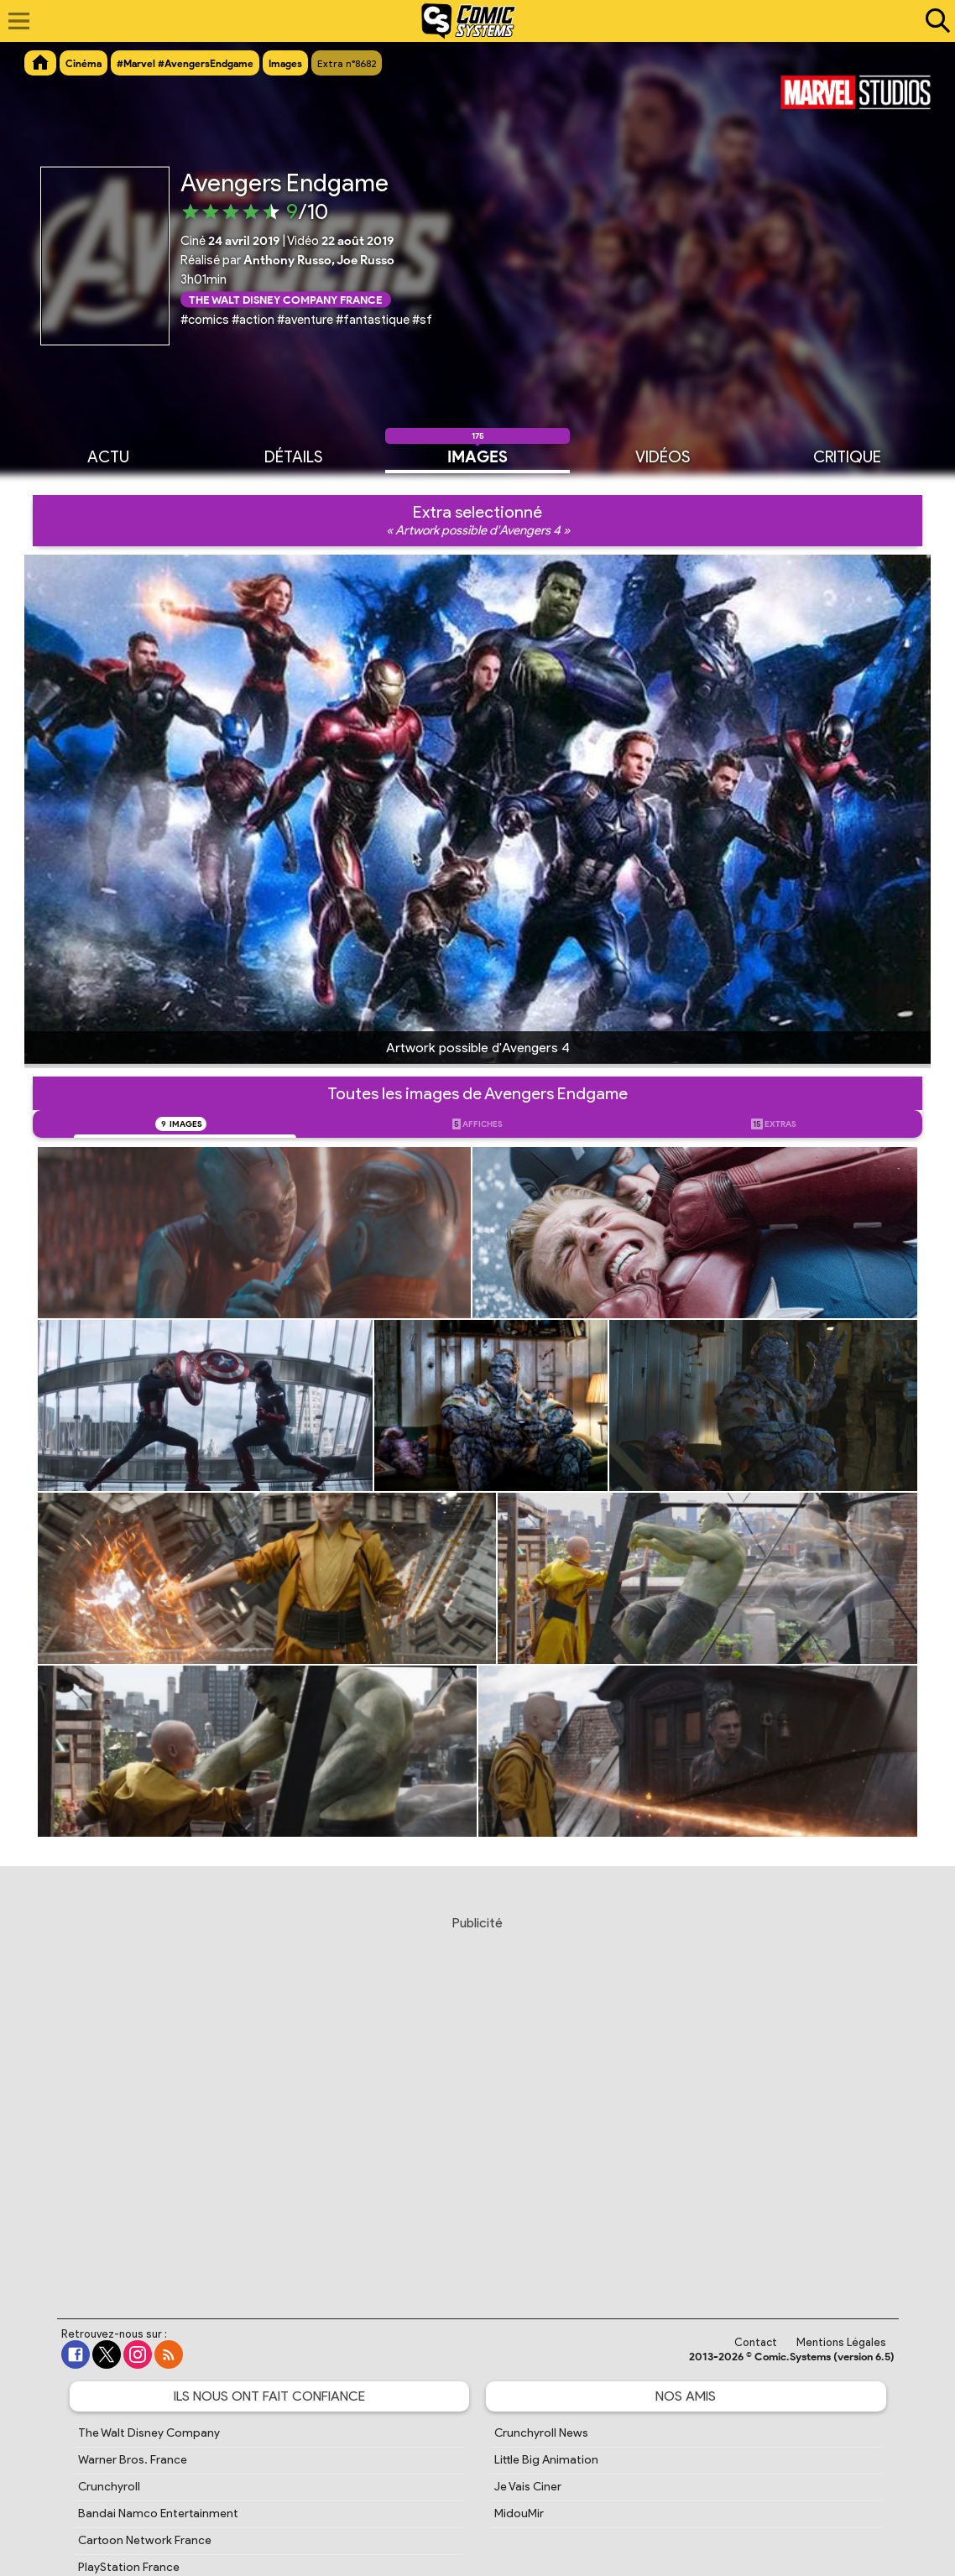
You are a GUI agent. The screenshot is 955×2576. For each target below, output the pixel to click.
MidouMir (519, 2513)
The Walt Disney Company (149, 2433)
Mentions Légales (841, 2342)
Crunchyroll (109, 2487)
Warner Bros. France (132, 2460)
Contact (755, 2342)
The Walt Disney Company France (286, 299)
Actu (108, 456)
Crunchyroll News (541, 2433)
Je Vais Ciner (527, 2487)
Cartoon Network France (144, 2540)
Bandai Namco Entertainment (158, 2513)
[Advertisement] (477, 2101)
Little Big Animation (546, 2460)
